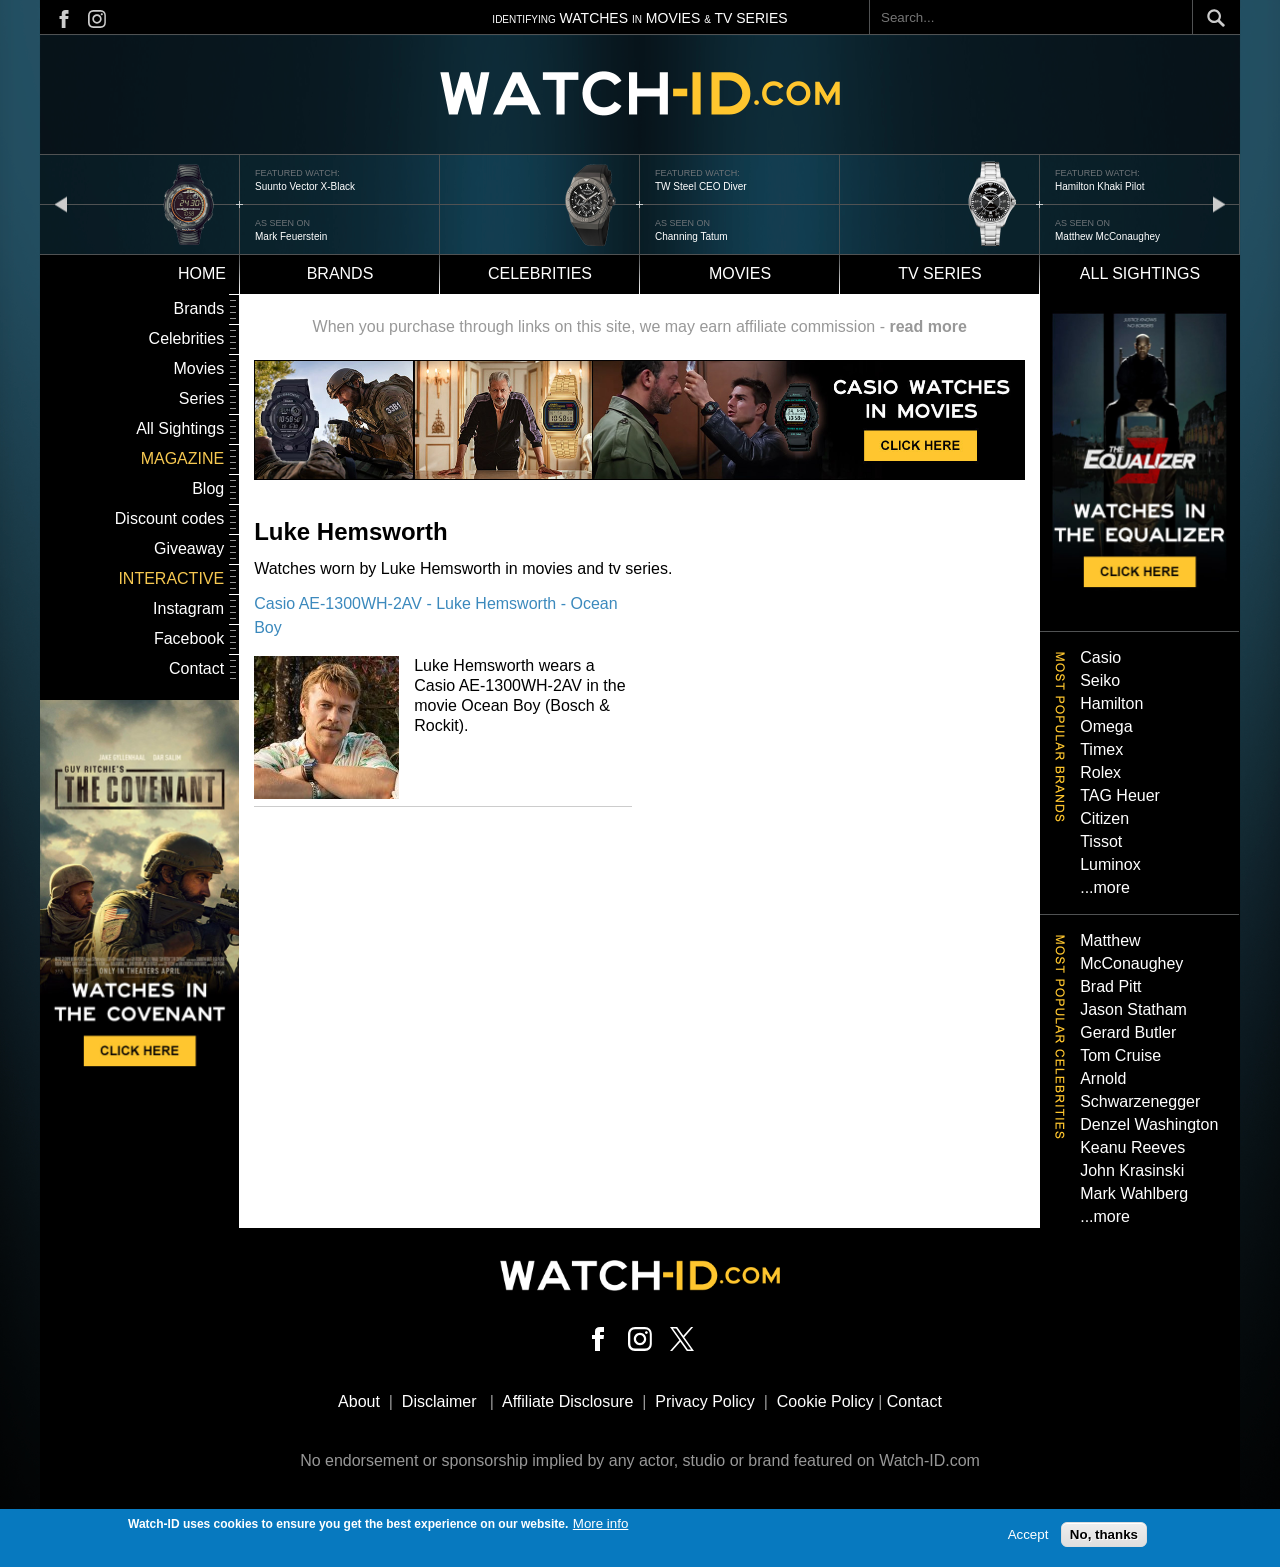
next (1219, 203)
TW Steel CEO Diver (701, 186)
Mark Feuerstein (291, 236)
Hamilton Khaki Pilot (1099, 186)
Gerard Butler (1128, 1032)
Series (201, 398)
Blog (208, 488)
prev (61, 203)
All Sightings (180, 428)
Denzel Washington (1149, 1124)
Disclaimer (439, 1401)
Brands (340, 273)
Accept (1028, 1538)
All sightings (1140, 273)
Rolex (1100, 772)
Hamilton (1111, 703)
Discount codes (169, 518)
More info (601, 1527)
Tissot (1101, 841)
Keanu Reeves (1132, 1147)
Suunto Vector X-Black (305, 186)
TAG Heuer (1120, 795)
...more (1105, 887)
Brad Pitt (1110, 986)
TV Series (940, 273)
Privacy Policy (705, 1401)
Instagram (188, 608)
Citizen (1104, 818)
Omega (1106, 726)
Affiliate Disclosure (567, 1401)
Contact (196, 668)
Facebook (189, 638)
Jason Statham (1133, 1009)
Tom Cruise (1120, 1055)
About (359, 1401)
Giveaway (189, 548)
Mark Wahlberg (1134, 1193)
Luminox (1110, 864)
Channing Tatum (691, 236)
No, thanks (1104, 1538)
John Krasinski (1132, 1170)
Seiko (1100, 680)
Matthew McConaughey (1107, 236)
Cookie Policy (825, 1401)
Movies (740, 273)
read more (927, 326)
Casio (1100, 657)
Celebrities (540, 273)
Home (202, 273)
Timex (1101, 749)
